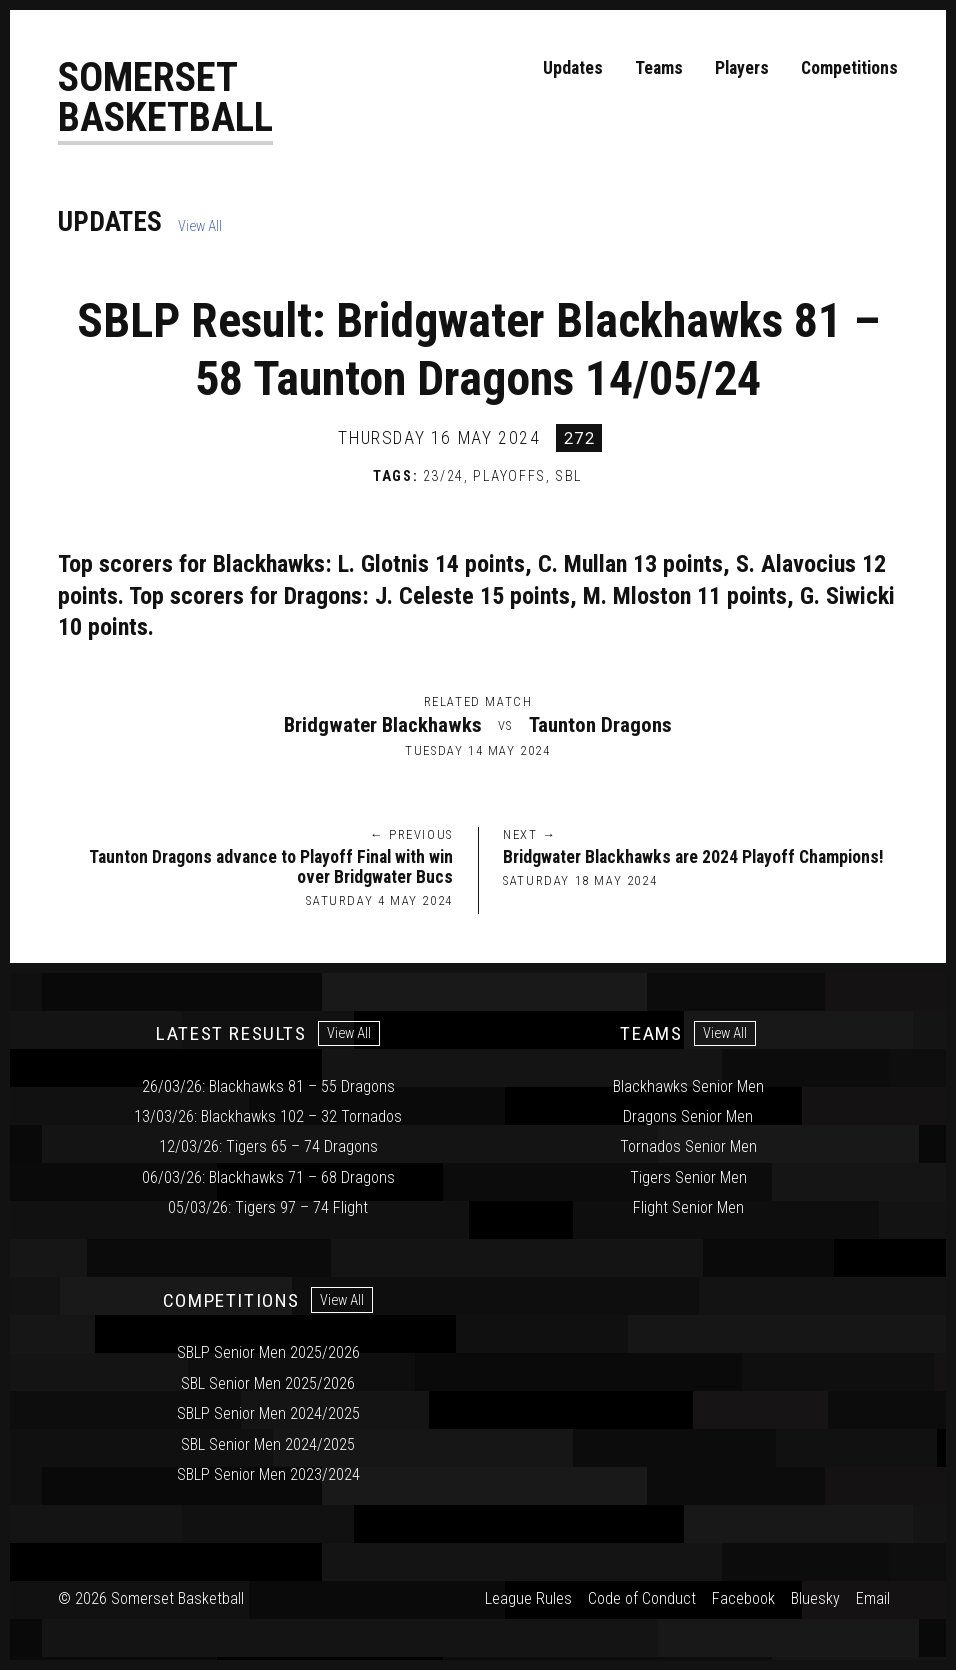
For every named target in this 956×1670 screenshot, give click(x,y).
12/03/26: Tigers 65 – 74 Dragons (268, 1146)
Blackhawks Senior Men (688, 1086)
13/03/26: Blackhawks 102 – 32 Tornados (268, 1116)
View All (200, 227)
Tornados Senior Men (688, 1146)
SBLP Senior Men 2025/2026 (268, 1353)
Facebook (743, 1599)
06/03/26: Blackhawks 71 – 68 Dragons (268, 1177)
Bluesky (815, 1599)
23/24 (443, 477)
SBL (569, 477)
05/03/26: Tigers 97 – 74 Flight (268, 1207)
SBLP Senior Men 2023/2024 (268, 1474)
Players (742, 68)
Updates (573, 68)
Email (873, 1599)
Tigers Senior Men (688, 1177)
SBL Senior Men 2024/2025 (268, 1444)
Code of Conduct (642, 1599)
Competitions (849, 68)
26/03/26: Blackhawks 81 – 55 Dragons (268, 1086)
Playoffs (509, 477)
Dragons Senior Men (688, 1116)
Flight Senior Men (688, 1207)
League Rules (528, 1599)
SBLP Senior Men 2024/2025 (268, 1413)
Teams (659, 68)
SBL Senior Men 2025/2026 (268, 1383)
